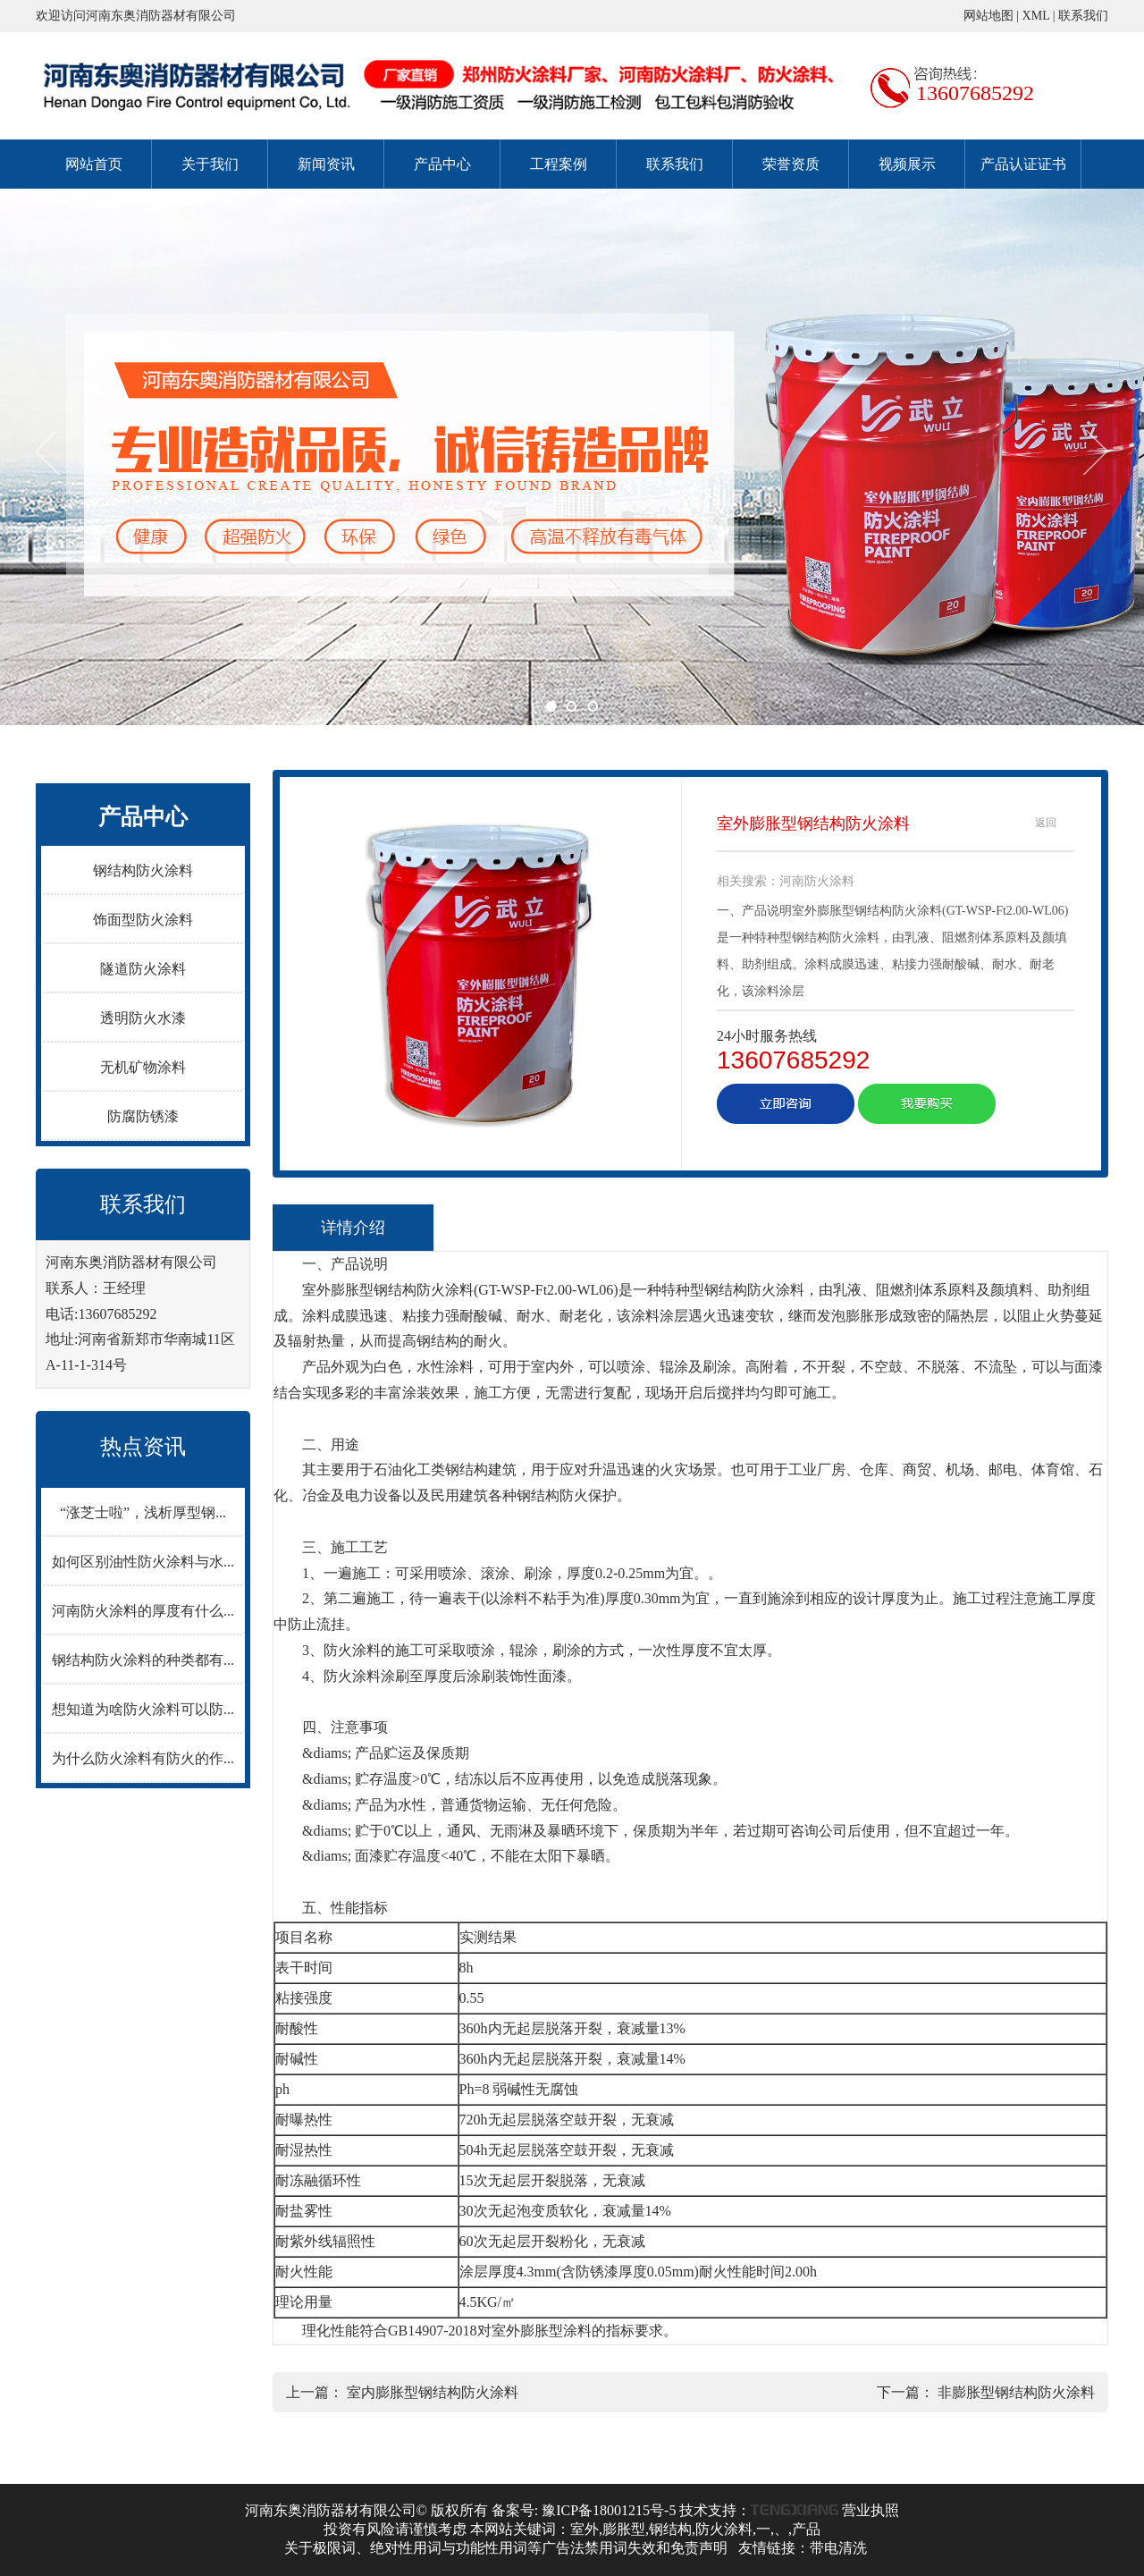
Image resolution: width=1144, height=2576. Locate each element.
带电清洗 (838, 2547)
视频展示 (907, 164)
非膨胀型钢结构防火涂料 (1016, 2392)
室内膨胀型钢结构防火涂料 (432, 2392)
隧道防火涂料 (143, 968)
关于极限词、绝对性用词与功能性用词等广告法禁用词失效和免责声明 (506, 2547)
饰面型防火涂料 (143, 919)
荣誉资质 (791, 164)
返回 (1045, 822)
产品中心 (442, 164)
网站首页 (93, 164)
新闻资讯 (326, 164)
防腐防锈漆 (143, 1116)
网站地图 (988, 15)
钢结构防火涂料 (143, 870)
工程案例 (558, 164)
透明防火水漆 (143, 1018)
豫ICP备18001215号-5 (609, 2510)
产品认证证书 (1023, 164)
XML (1036, 15)
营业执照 (870, 2510)
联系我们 (1083, 15)
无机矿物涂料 (143, 1067)
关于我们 (210, 164)
